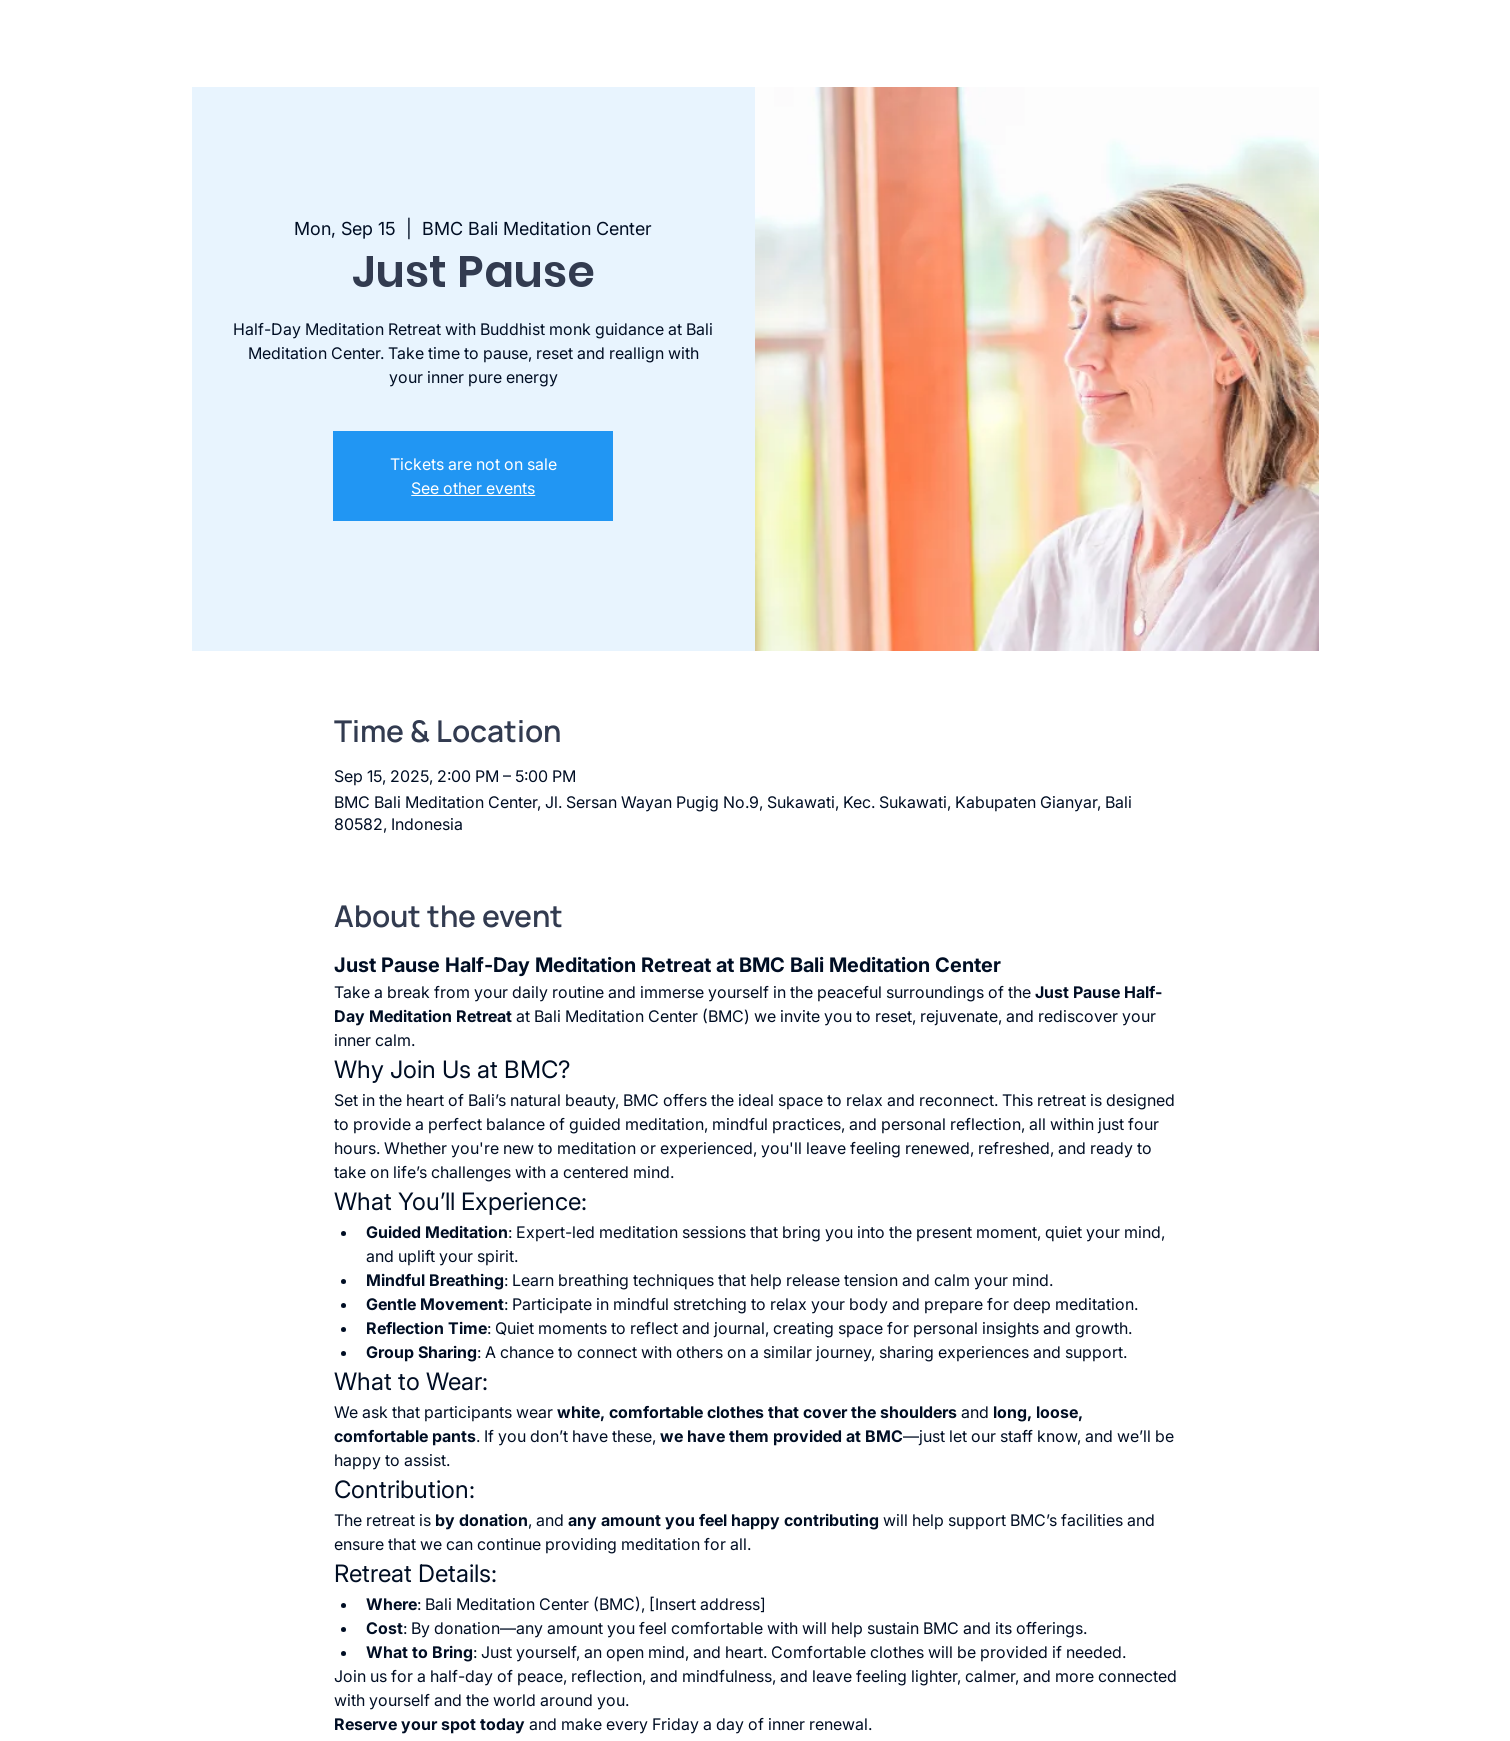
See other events (473, 488)
